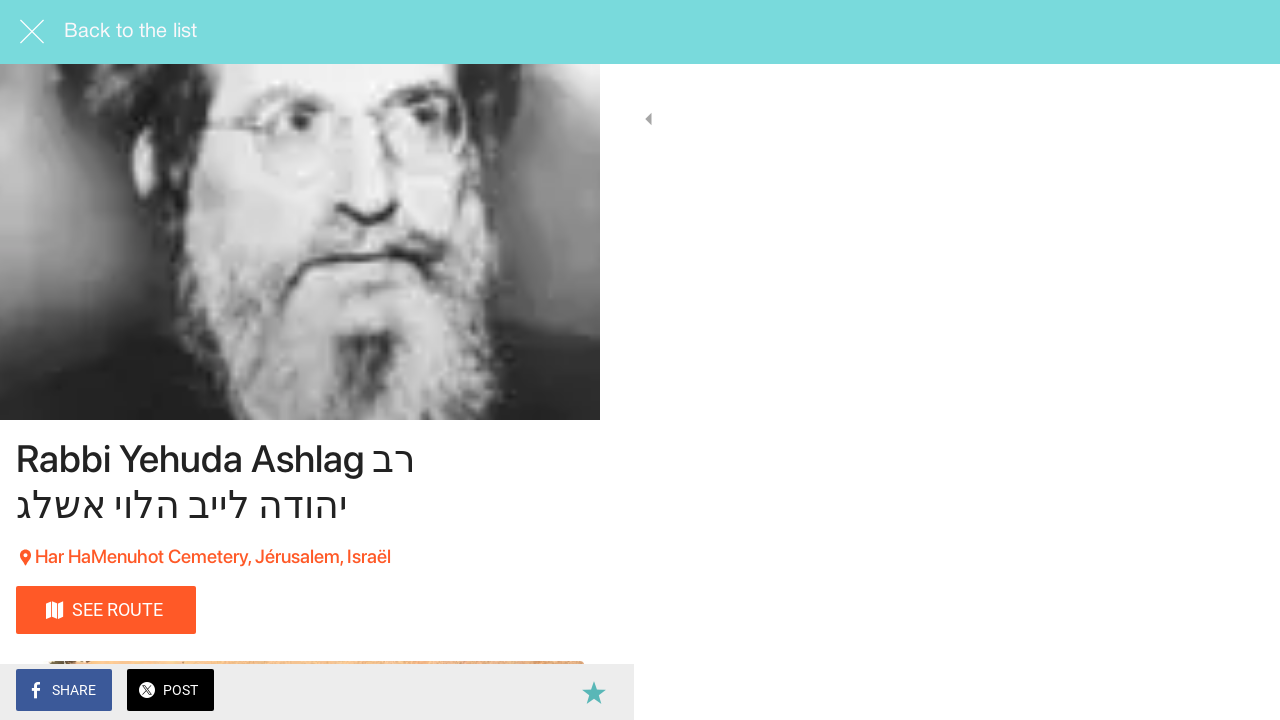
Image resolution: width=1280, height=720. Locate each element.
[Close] (32, 32)
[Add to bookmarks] (560, 692)
